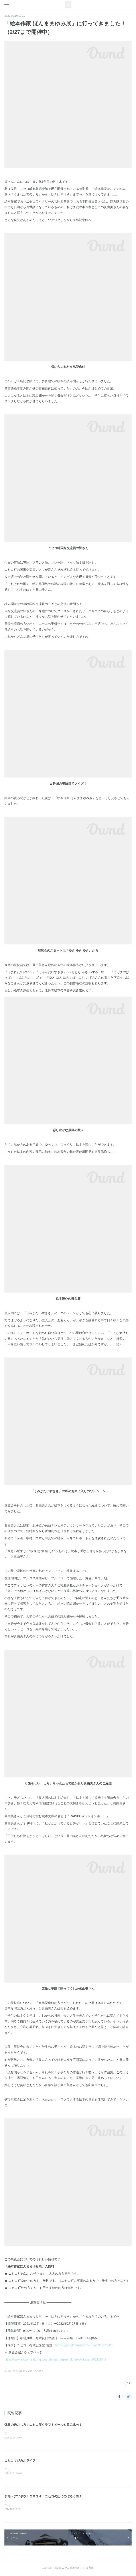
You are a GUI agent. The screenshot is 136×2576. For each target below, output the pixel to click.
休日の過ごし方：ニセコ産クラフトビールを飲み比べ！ (43, 2424)
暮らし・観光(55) (13, 2371)
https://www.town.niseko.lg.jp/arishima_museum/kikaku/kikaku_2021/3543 (55, 2359)
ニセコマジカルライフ (19, 2461)
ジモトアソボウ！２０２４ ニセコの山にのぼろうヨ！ (43, 2497)
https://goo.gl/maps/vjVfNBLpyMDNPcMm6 (84, 2345)
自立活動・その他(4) (33, 2371)
